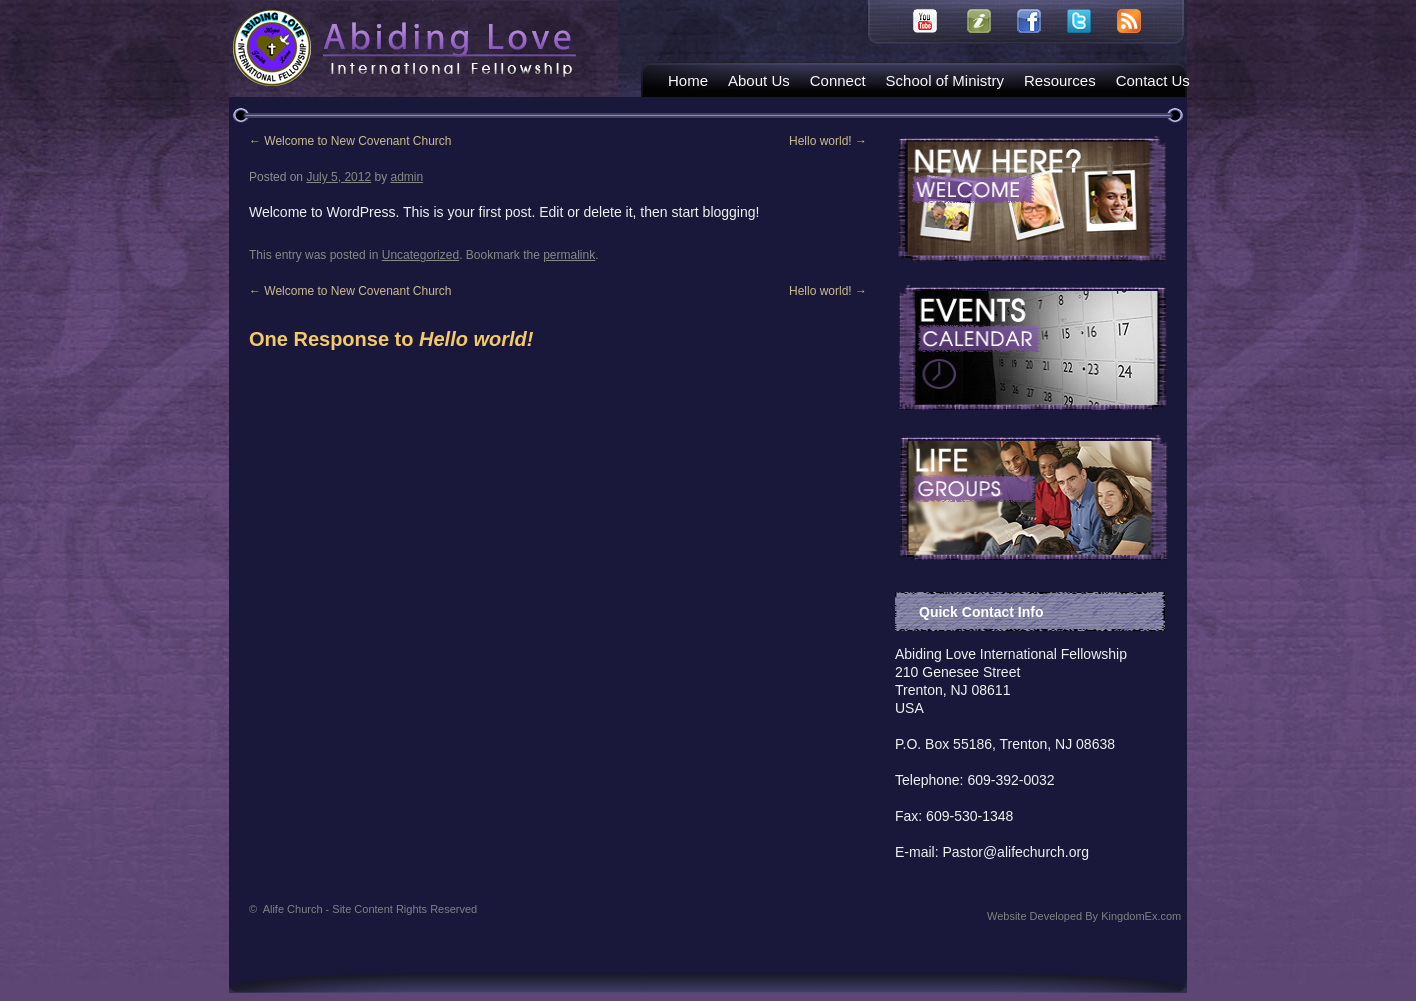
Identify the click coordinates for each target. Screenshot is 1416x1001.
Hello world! (828, 141)
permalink (569, 255)
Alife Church (370, 909)
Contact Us (1153, 80)
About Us (759, 80)
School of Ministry (945, 80)
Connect (838, 80)
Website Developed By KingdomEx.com (1084, 916)
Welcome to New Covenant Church (350, 141)
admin (406, 177)
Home (688, 80)
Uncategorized (420, 255)
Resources (1060, 80)
